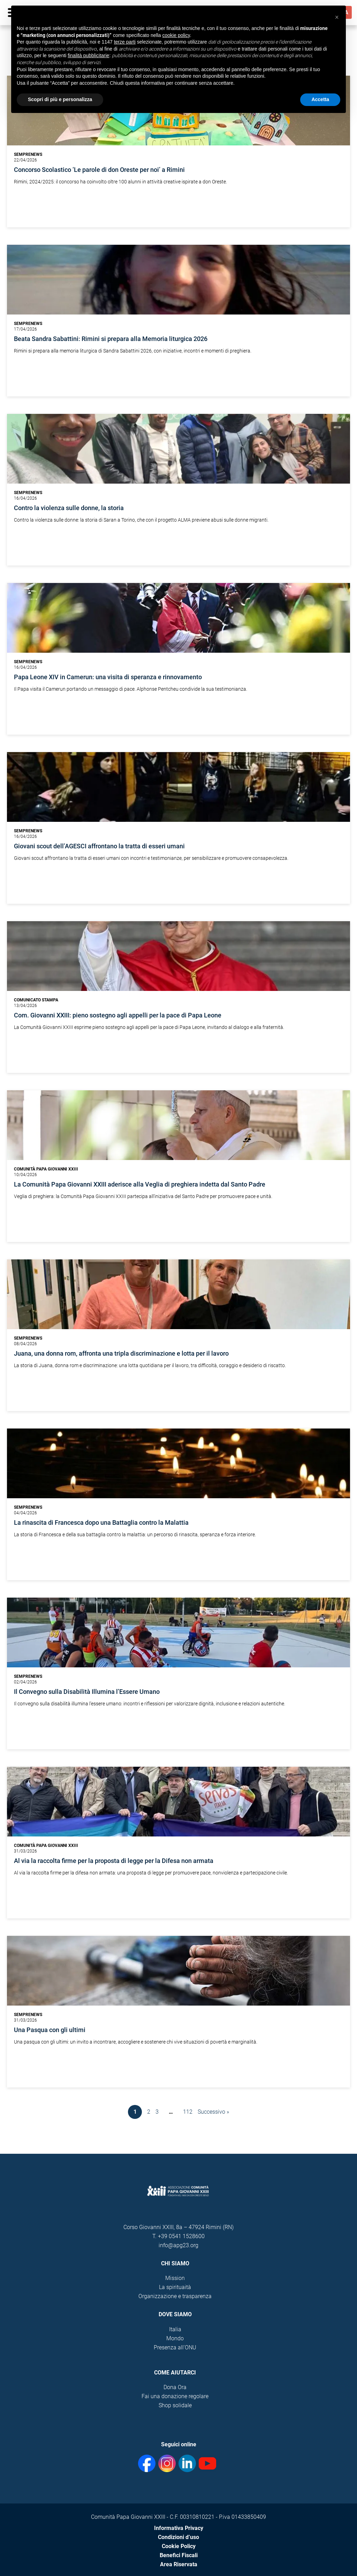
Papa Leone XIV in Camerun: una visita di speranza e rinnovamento (108, 677)
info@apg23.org (178, 2245)
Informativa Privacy (178, 2528)
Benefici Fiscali (179, 2555)
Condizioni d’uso (178, 2537)
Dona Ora (175, 2387)
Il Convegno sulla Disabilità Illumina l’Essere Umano (87, 1691)
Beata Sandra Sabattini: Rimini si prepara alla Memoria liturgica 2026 (110, 338)
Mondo (175, 2338)
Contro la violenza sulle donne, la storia (69, 508)
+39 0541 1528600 (181, 2236)
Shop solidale (175, 2405)
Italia (175, 2329)
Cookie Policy (179, 2546)
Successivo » (213, 2112)
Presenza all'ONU (175, 2347)
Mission (175, 2278)
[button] (336, 16)
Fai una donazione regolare (175, 2396)
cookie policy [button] (176, 35)
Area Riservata (178, 2564)
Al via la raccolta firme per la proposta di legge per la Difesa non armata (113, 1860)
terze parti (125, 42)
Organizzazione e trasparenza (175, 2296)
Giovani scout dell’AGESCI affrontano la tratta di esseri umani (99, 846)
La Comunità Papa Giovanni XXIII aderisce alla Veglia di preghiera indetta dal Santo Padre (139, 1184)
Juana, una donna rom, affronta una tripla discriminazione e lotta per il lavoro (121, 1353)
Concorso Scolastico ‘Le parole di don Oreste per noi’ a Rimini (99, 169)
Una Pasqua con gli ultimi (49, 2029)
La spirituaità (175, 2287)
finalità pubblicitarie (88, 55)
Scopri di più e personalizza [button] (60, 99)
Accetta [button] (320, 99)
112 (187, 2112)
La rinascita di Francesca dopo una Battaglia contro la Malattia (101, 1522)
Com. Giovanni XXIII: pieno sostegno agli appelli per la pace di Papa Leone (117, 1015)
